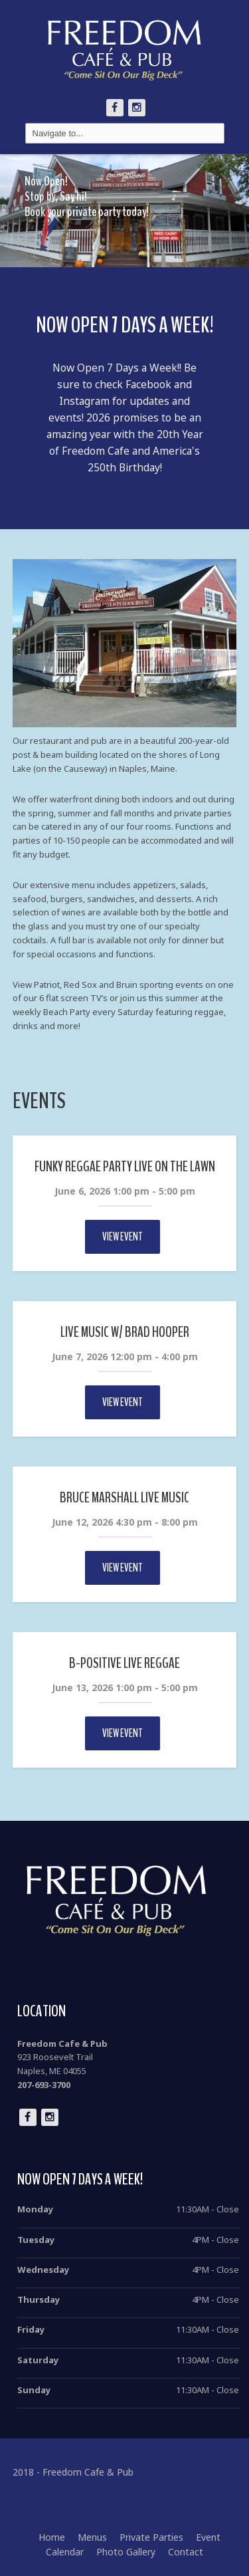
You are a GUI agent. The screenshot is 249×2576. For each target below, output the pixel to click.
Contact (185, 2551)
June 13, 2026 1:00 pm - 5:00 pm (125, 1687)
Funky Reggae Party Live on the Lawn (125, 1167)
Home (52, 2537)
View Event (122, 1236)
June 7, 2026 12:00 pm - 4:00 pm (125, 1356)
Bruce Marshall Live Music (124, 1498)
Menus (92, 2537)
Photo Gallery (125, 2551)
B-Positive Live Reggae (124, 1663)
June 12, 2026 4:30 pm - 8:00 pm (125, 1522)
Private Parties (151, 2537)
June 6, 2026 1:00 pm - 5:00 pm (124, 1191)
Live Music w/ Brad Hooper (124, 1332)
